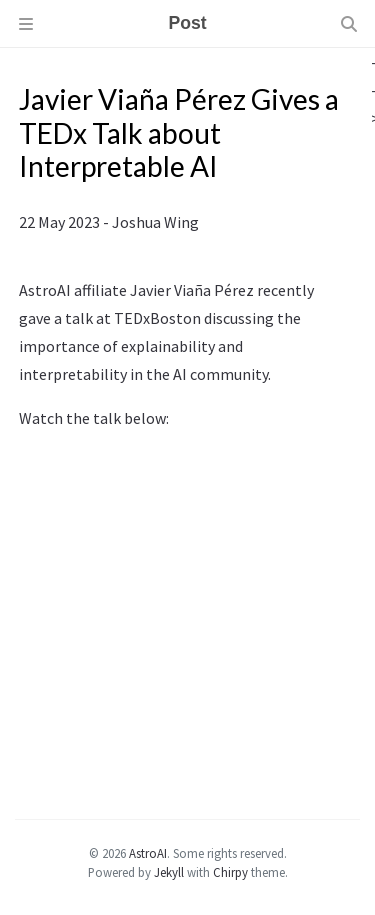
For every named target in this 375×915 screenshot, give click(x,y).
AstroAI (148, 853)
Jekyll (169, 872)
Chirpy (230, 872)
